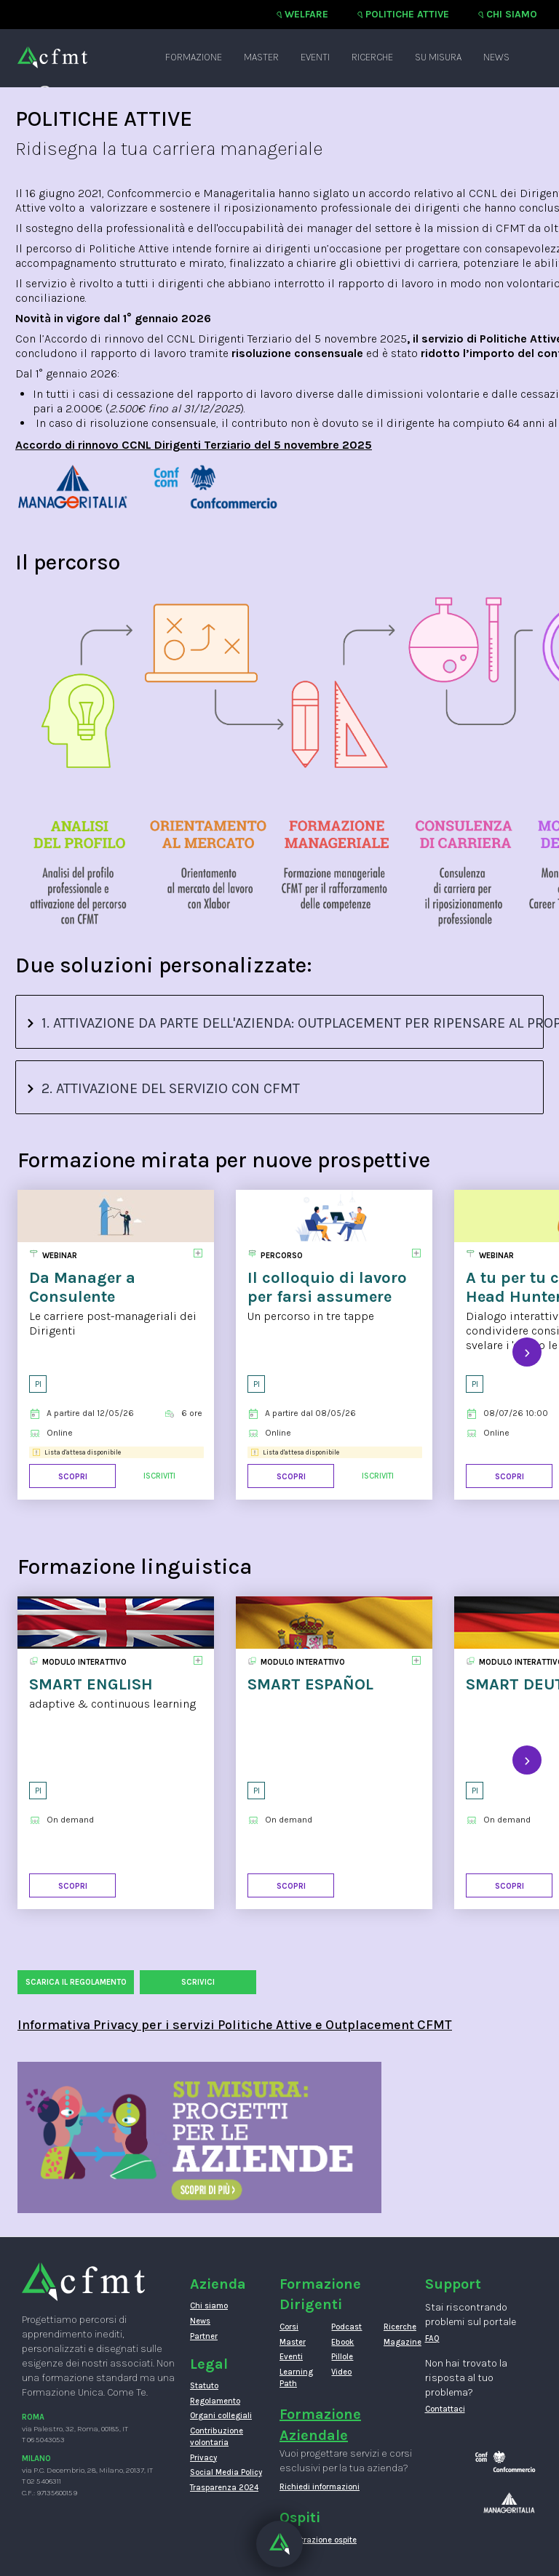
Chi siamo (511, 14)
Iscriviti (159, 1476)
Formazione (193, 57)
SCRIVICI (198, 1982)
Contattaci (445, 2409)
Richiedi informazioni (320, 2487)
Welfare (306, 14)
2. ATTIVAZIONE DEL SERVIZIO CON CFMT (163, 1088)
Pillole (342, 2356)
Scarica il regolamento (76, 1982)
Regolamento (215, 2401)
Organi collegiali (221, 2415)
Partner (204, 2336)
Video (341, 2372)
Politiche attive (407, 14)
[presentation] (527, 1352)
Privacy (203, 2458)
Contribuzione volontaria (216, 2436)
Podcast (346, 2327)
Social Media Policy (226, 2472)
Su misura (438, 57)
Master (261, 57)
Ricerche (372, 57)
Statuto (204, 2386)
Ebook (342, 2342)
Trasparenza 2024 (224, 2487)
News (496, 57)
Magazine (398, 2342)
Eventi (315, 57)
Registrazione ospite (318, 2540)
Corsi (289, 2327)
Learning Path (294, 2377)
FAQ (432, 2338)
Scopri (72, 1476)
